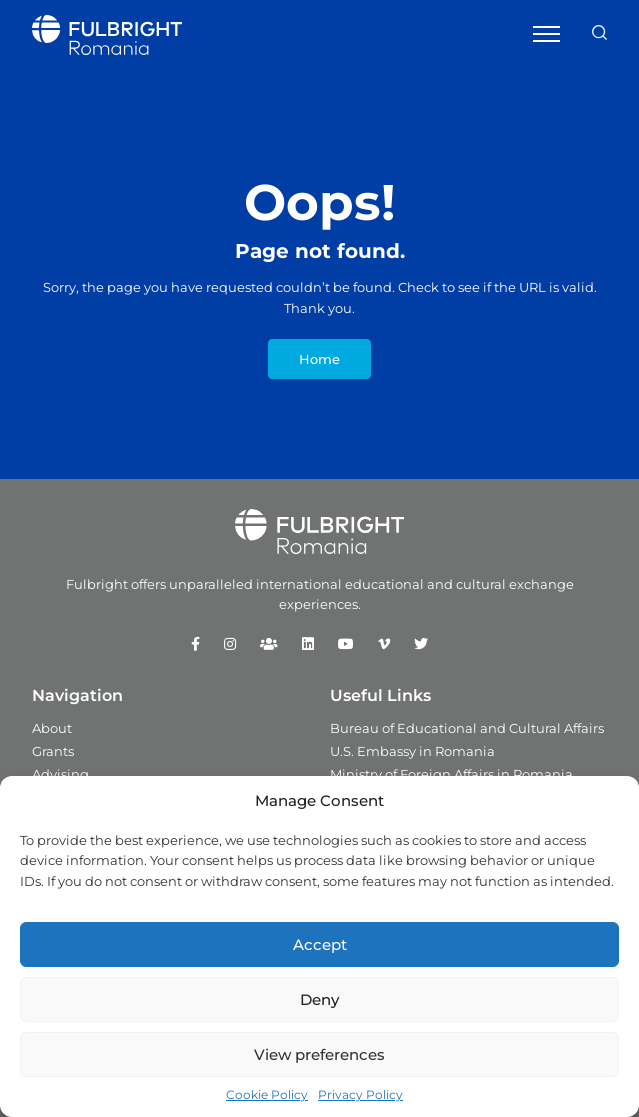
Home (319, 359)
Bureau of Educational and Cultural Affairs (467, 728)
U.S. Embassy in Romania (412, 751)
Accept (320, 944)
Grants (53, 751)
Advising (60, 774)
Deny (319, 999)
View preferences (319, 1054)
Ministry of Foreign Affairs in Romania (451, 774)
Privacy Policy (360, 1094)
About (52, 728)
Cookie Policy (267, 1094)
